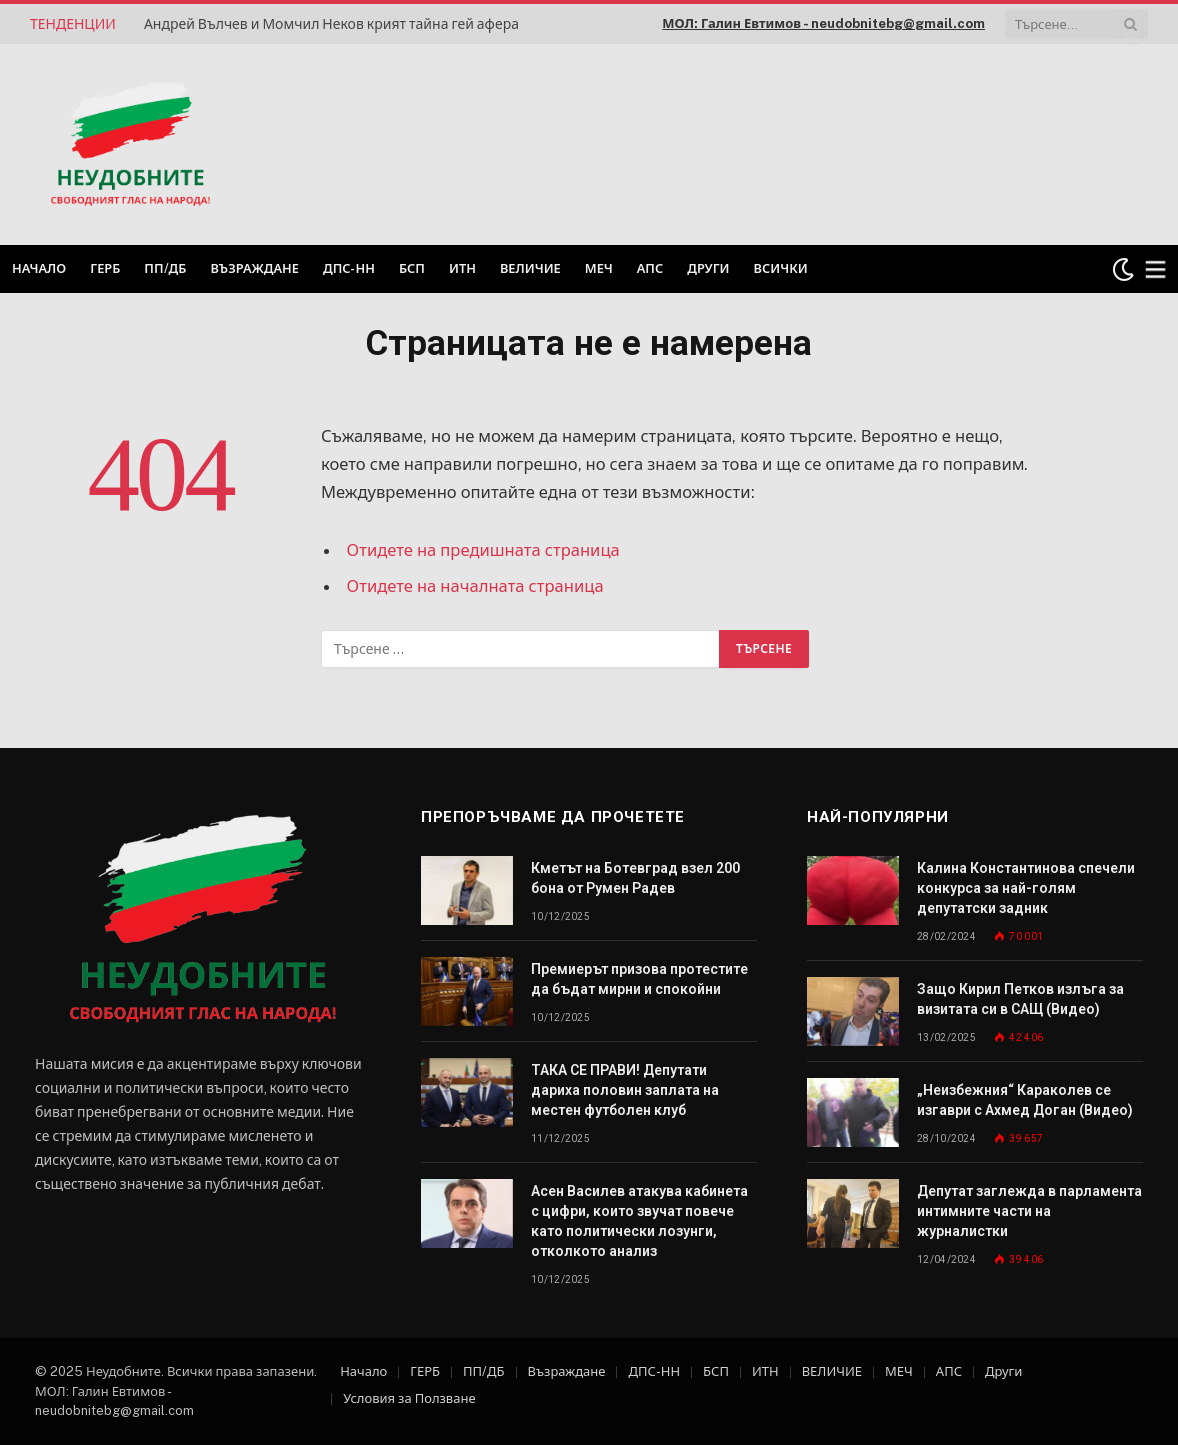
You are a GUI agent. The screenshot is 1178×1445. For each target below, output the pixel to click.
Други (708, 268)
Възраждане (254, 268)
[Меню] (1156, 269)
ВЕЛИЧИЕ (530, 268)
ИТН (462, 268)
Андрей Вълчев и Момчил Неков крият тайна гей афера (331, 24)
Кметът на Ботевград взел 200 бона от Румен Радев (635, 878)
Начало (39, 268)
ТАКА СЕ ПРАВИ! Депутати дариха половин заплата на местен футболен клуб (625, 1090)
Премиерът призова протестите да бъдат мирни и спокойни (639, 979)
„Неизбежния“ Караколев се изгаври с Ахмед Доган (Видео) (1025, 1100)
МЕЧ (599, 268)
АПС (650, 268)
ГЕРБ (105, 268)
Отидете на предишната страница (483, 550)
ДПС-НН (349, 268)
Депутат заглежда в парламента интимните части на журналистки (1029, 1211)
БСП (412, 268)
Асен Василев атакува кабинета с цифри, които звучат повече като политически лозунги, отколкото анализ (639, 1221)
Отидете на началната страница (475, 586)
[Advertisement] (892, 142)
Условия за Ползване (409, 1398)
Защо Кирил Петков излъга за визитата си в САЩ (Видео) (1020, 999)
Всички (781, 268)
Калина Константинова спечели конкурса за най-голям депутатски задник (1026, 888)
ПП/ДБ (165, 268)
